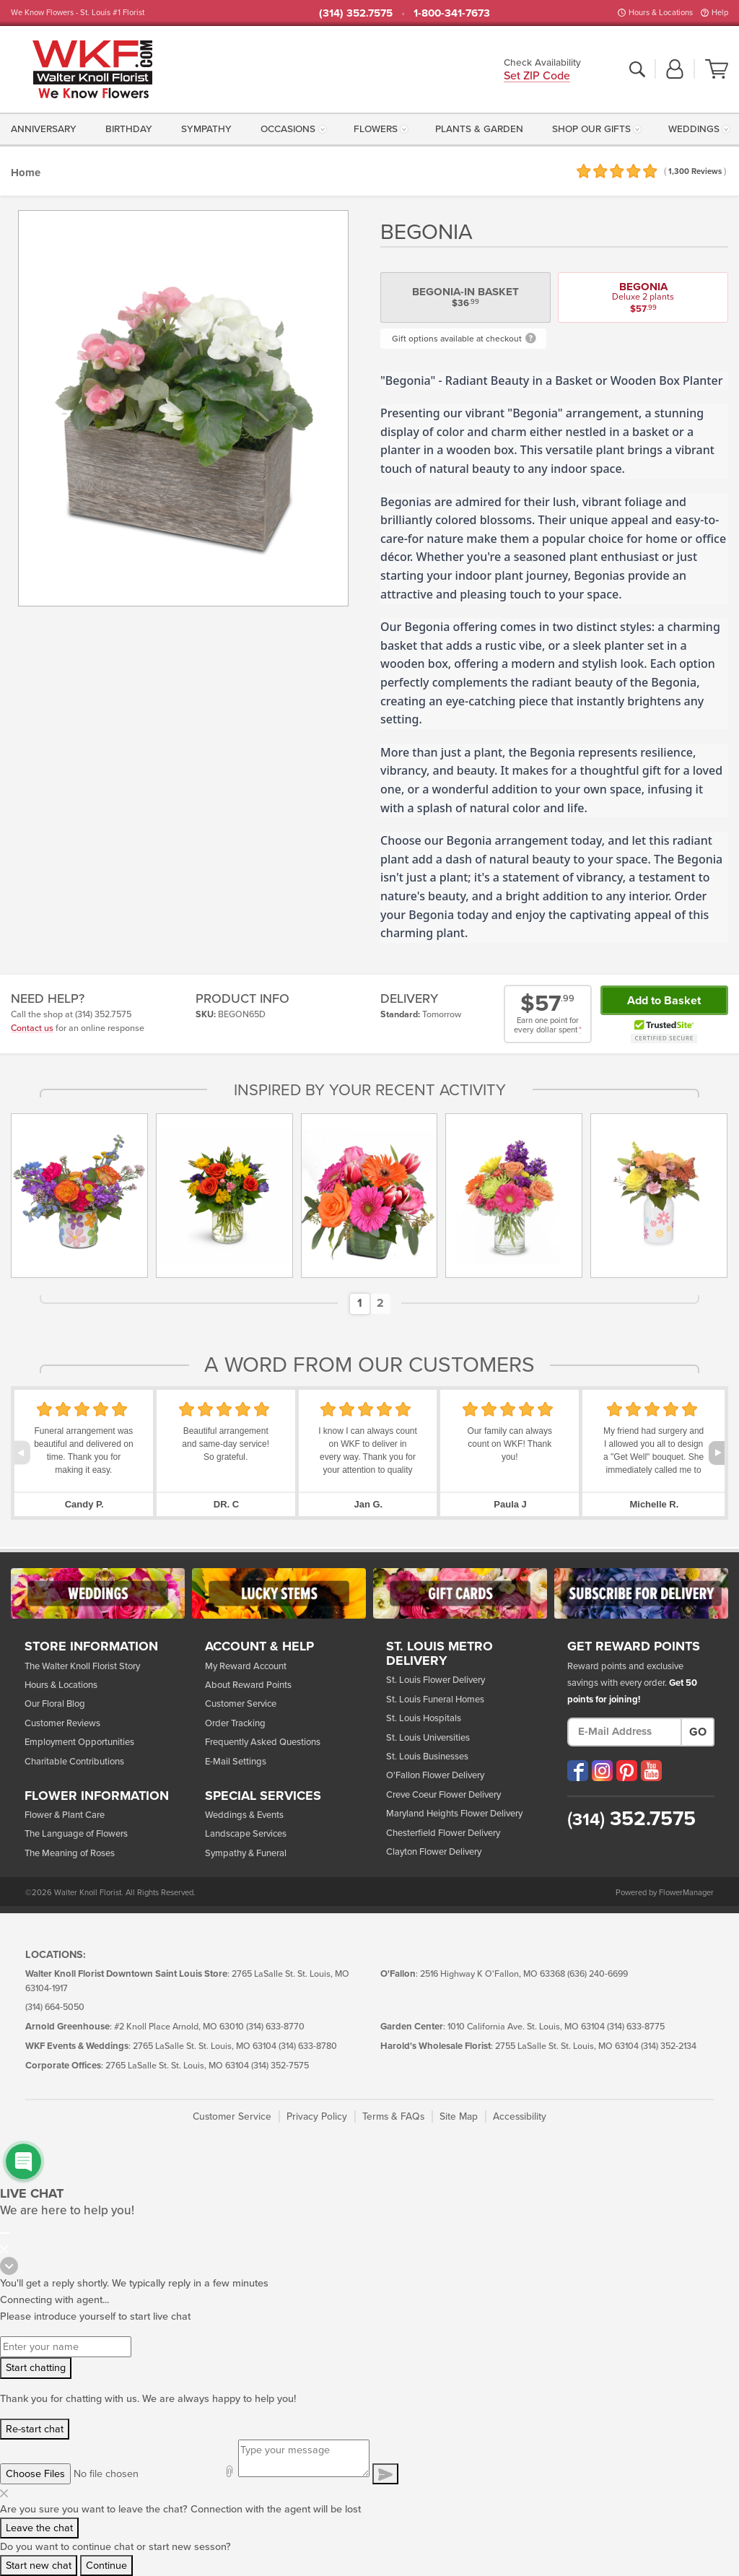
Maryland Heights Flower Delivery (454, 1813)
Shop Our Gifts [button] (591, 129)
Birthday (128, 129)
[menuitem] (46, 129)
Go (698, 1732)
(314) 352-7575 (280, 2066)
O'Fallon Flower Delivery (435, 1775)
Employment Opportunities (79, 1742)
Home (25, 172)
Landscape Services (246, 1834)
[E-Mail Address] (624, 1732)
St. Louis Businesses (427, 1756)
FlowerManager (686, 1892)
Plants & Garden (479, 129)
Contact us (32, 1028)
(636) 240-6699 (597, 1974)
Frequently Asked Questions (262, 1742)
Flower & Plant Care (65, 1815)
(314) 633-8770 (275, 2027)
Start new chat (38, 2565)
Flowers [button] (376, 129)
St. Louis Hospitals (423, 1718)
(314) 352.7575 (356, 12)
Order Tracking (235, 1723)
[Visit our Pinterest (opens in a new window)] (626, 1770)
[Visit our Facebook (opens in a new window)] (577, 1770)
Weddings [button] (694, 129)
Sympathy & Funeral (246, 1853)
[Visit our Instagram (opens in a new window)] (602, 1770)
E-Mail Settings (235, 1761)
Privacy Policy (317, 2116)
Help (720, 12)
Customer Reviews (62, 1723)
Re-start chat (35, 2429)
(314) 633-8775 (636, 2027)
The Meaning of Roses (70, 1853)
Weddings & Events (244, 1815)
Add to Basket (664, 1000)
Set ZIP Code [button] (537, 76)
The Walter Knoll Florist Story (82, 1666)
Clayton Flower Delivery (433, 1852)
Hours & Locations (661, 12)
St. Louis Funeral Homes (435, 1699)
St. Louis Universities (428, 1738)
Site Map (459, 2116)
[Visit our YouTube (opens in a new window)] (651, 1770)
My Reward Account (246, 1666)
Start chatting (36, 2368)
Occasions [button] (288, 129)
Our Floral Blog (55, 1704)
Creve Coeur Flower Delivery (443, 1795)
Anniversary (43, 129)
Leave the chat (39, 2528)
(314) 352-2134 (668, 2046)
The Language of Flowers (76, 1834)
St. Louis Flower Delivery (435, 1680)
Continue (106, 2565)
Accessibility (519, 2116)
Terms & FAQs (393, 2116)
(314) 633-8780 (308, 2046)
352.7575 (631, 1818)
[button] (674, 70)
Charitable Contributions (74, 1761)
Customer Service (240, 1704)
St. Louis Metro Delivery (439, 1654)
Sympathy (206, 129)
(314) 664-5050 (54, 2007)
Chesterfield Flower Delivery (443, 1833)
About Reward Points (248, 1685)
